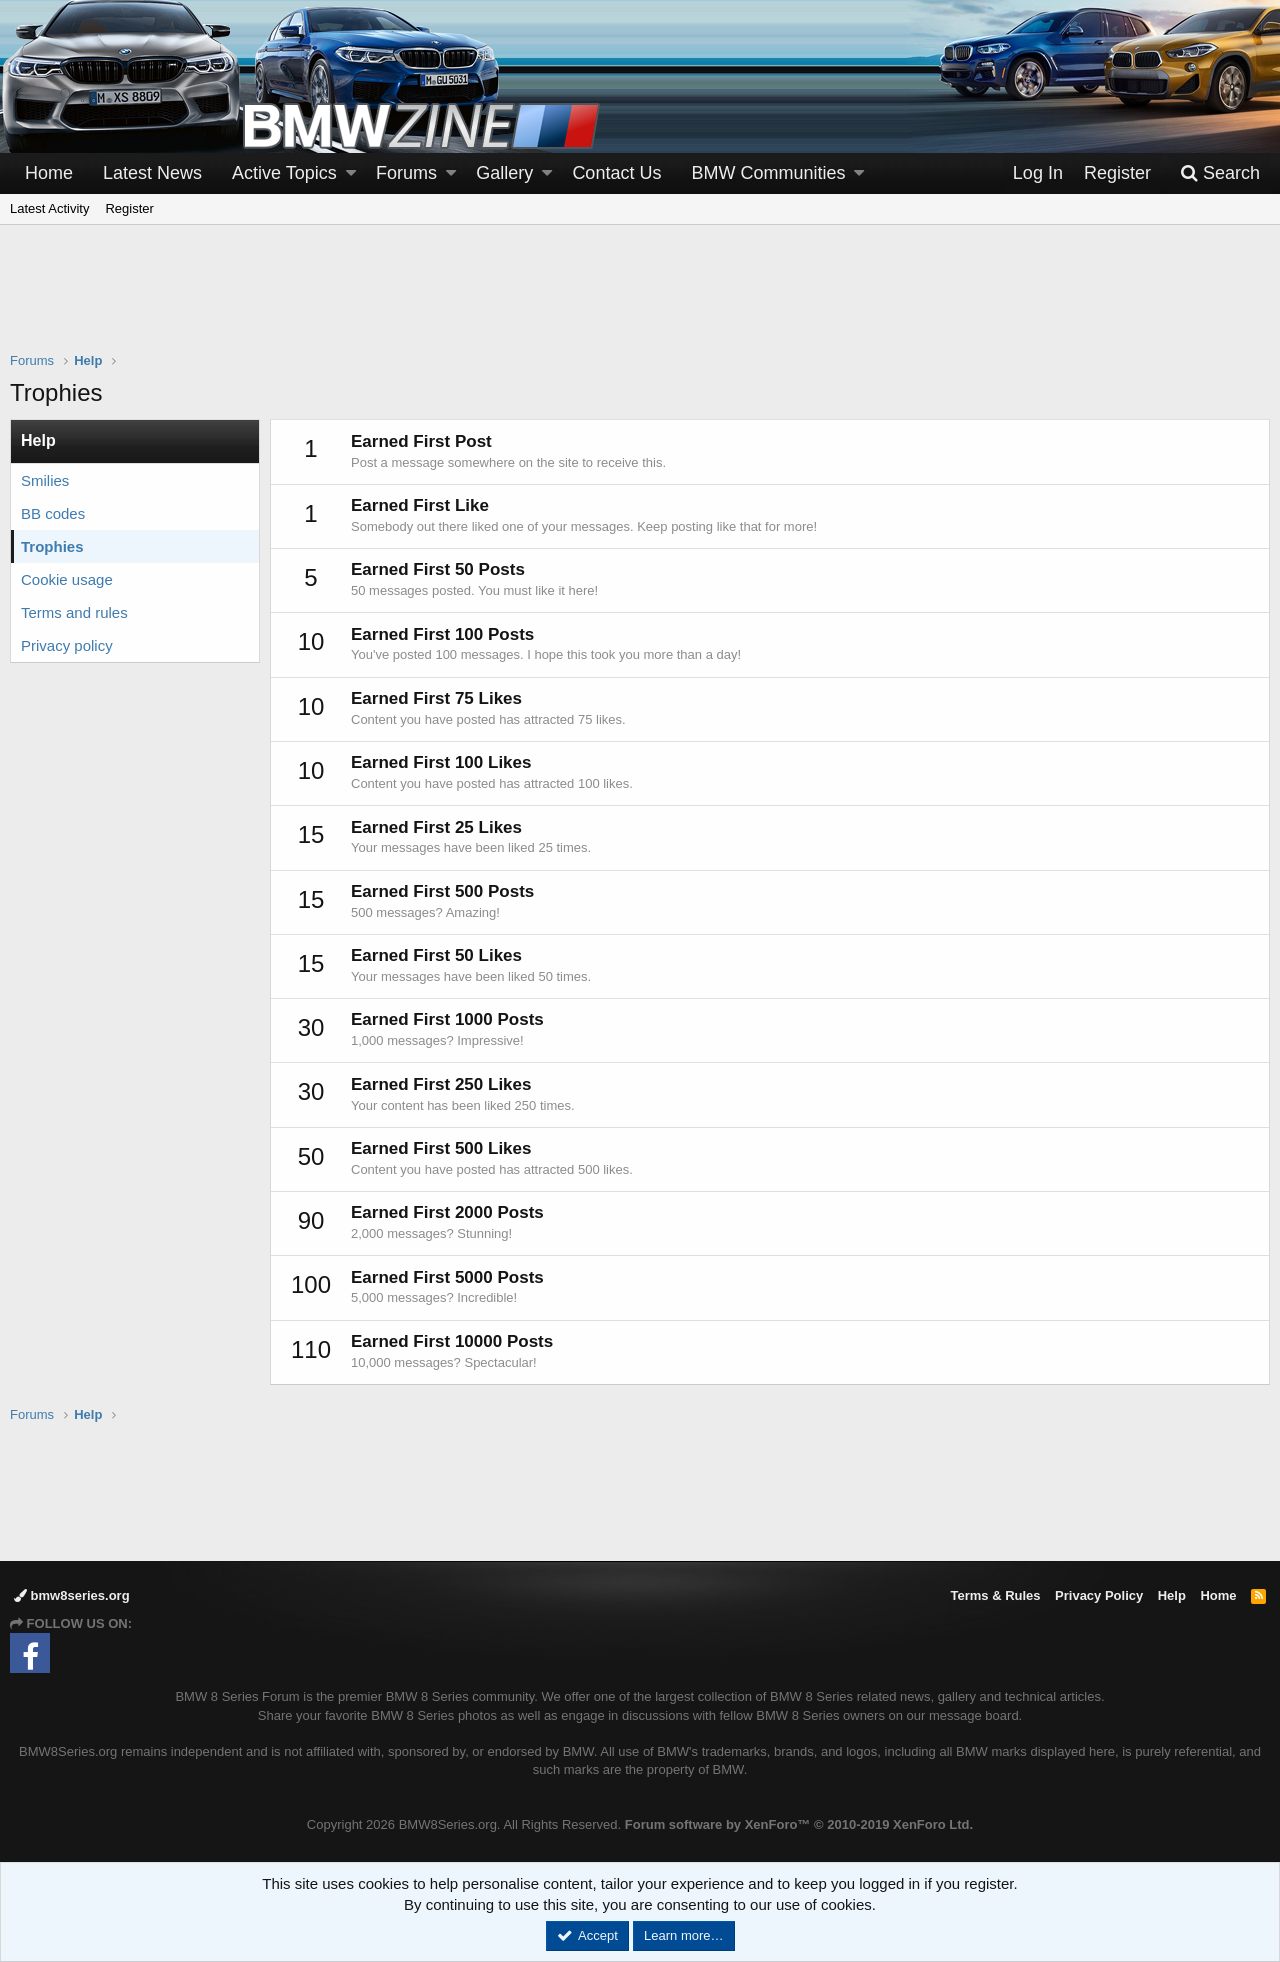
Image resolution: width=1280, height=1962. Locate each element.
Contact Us (616, 173)
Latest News (152, 173)
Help (1172, 1595)
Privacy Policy (1099, 1595)
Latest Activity (49, 208)
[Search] (1220, 173)
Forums (406, 173)
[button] (351, 173)
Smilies (45, 480)
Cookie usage (67, 579)
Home (49, 173)
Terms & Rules (995, 1595)
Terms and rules (74, 612)
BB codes (53, 513)
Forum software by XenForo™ (799, 1824)
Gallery (504, 173)
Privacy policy (67, 645)
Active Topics (284, 173)
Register (129, 208)
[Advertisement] (640, 301)
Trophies (52, 546)
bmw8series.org (72, 1595)
